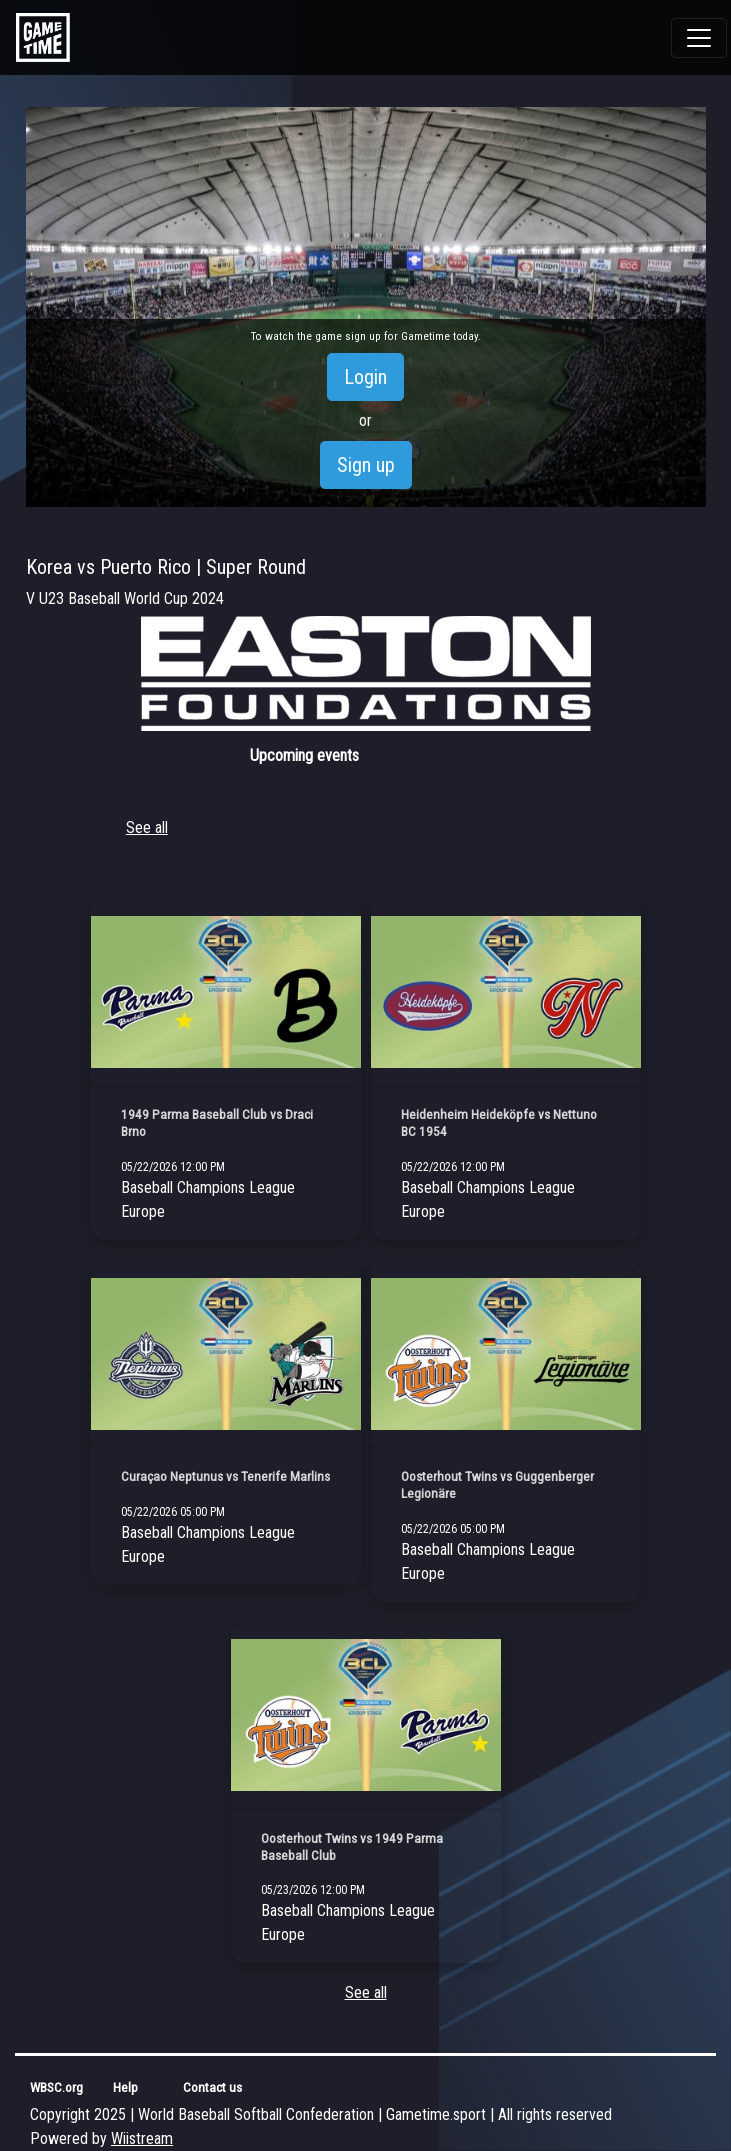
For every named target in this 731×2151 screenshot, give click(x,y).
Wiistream (142, 2138)
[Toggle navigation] (699, 38)
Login (365, 377)
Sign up (366, 465)
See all (147, 827)
